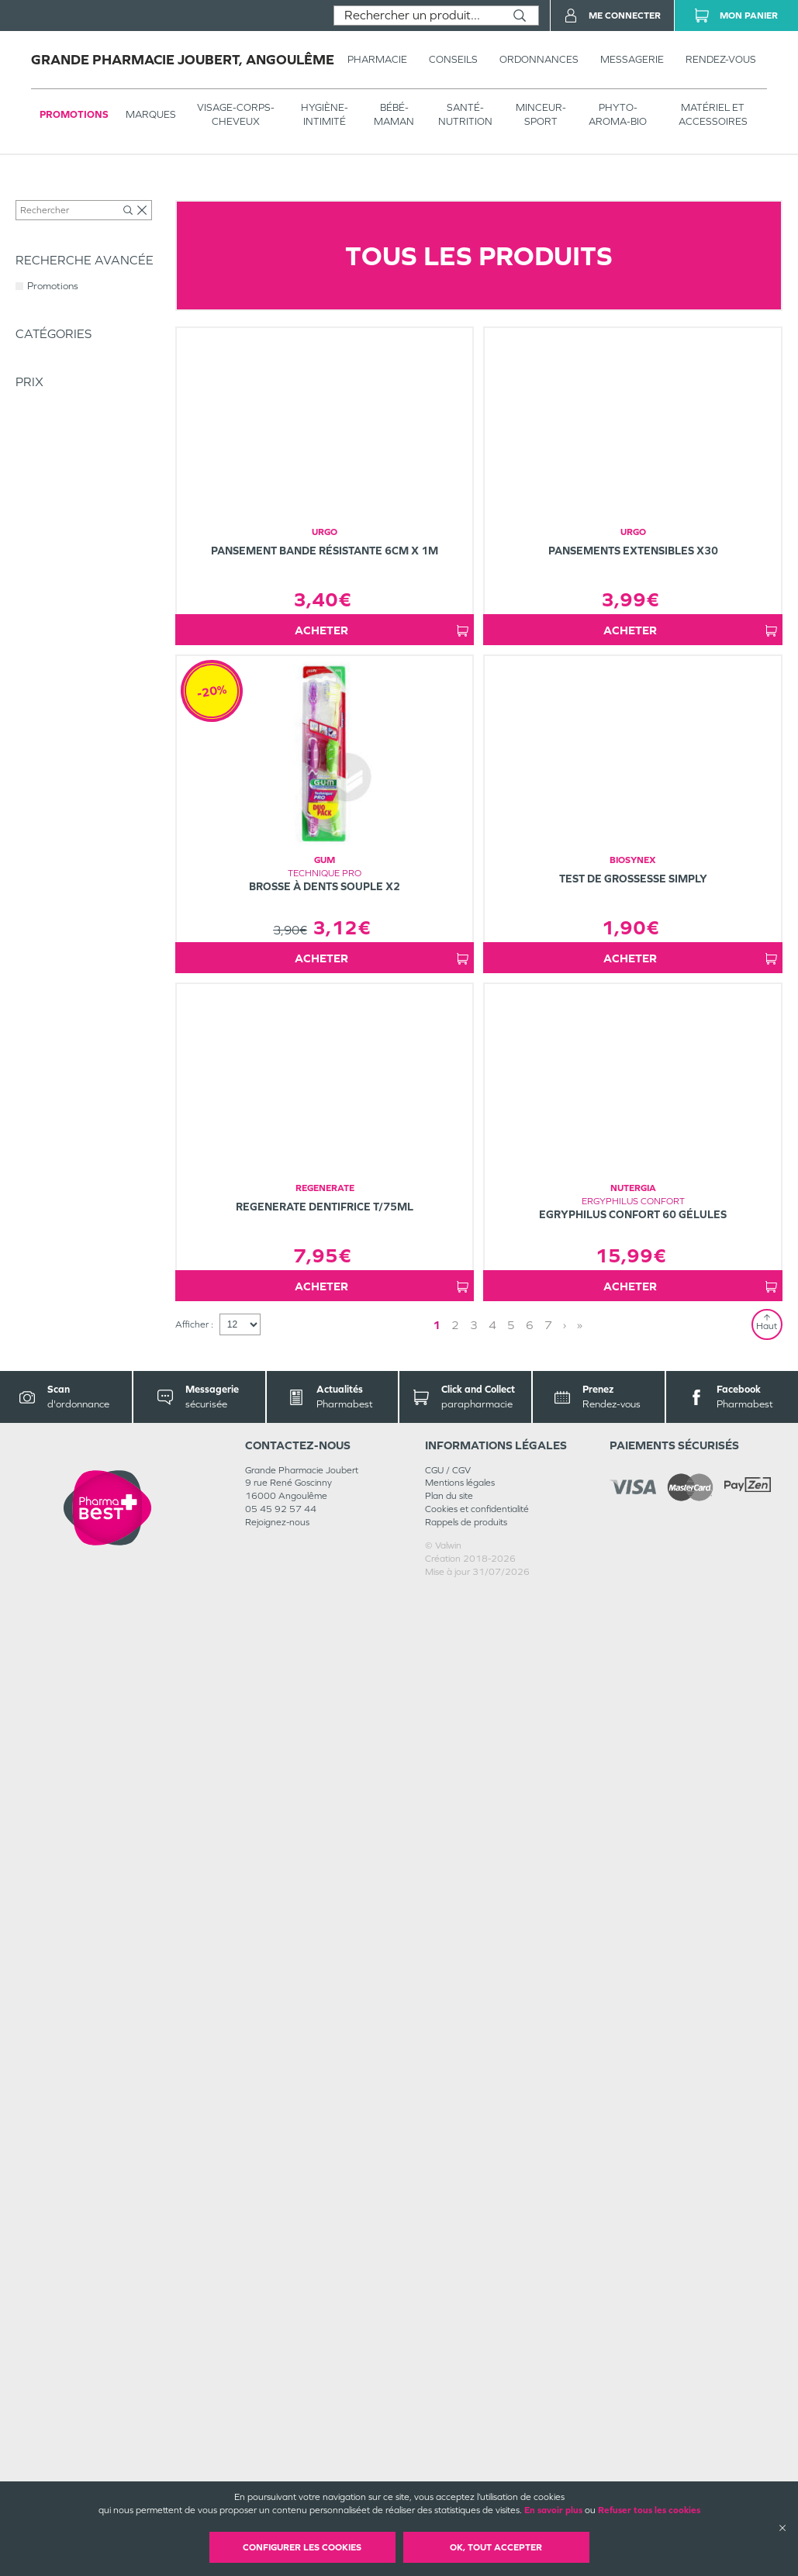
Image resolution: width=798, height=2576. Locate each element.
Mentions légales (460, 2466)
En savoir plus (553, 2510)
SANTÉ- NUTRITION (465, 114)
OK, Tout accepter (496, 2547)
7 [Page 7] (548, 2308)
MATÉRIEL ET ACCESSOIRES (713, 114)
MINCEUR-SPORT (541, 114)
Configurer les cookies (302, 2547)
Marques (151, 114)
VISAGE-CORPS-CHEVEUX (236, 114)
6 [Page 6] (530, 2308)
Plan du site (449, 2479)
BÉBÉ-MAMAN (394, 114)
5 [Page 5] (511, 2308)
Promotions (74, 114)
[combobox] (417, 15)
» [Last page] (579, 2308)
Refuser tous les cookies (649, 2510)
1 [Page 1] (436, 2308)
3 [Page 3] (474, 2308)
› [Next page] (564, 2308)
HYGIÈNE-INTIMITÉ (324, 114)
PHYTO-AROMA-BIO (618, 114)
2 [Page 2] (455, 2308)
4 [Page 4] (492, 2308)
